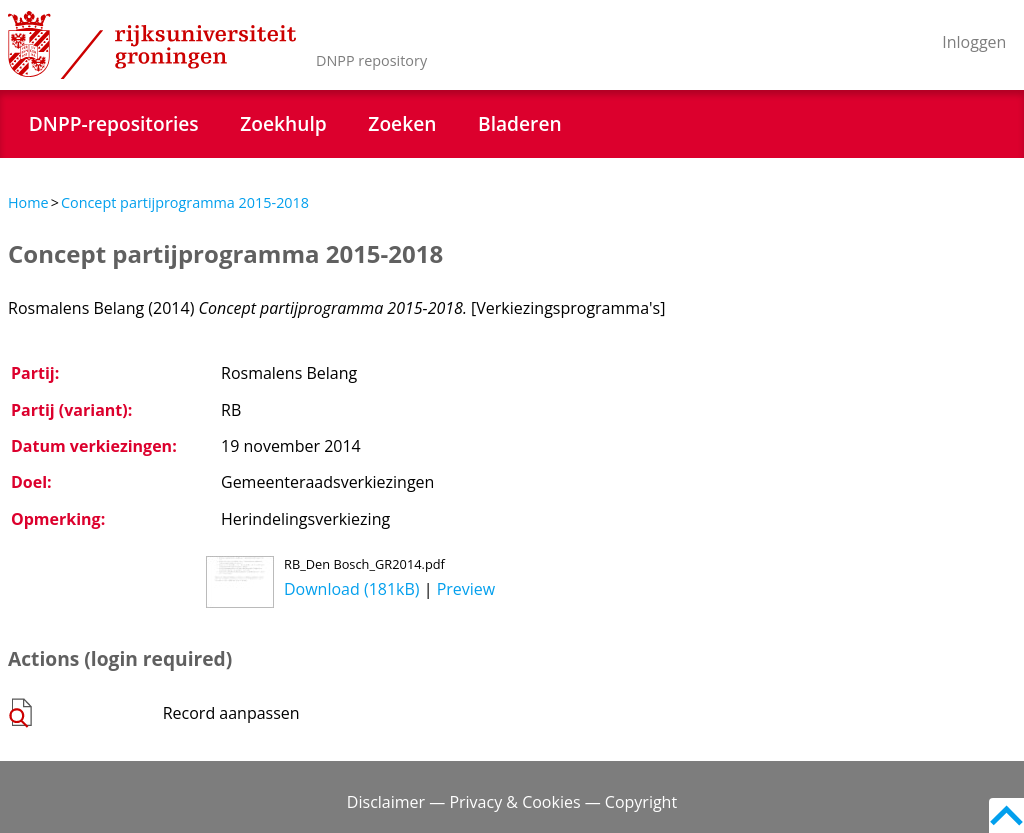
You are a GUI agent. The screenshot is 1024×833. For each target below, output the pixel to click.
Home (28, 202)
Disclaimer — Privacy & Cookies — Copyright (512, 802)
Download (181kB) (352, 589)
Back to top (1006, 815)
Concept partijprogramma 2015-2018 (185, 202)
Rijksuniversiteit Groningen (152, 45)
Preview (466, 589)
